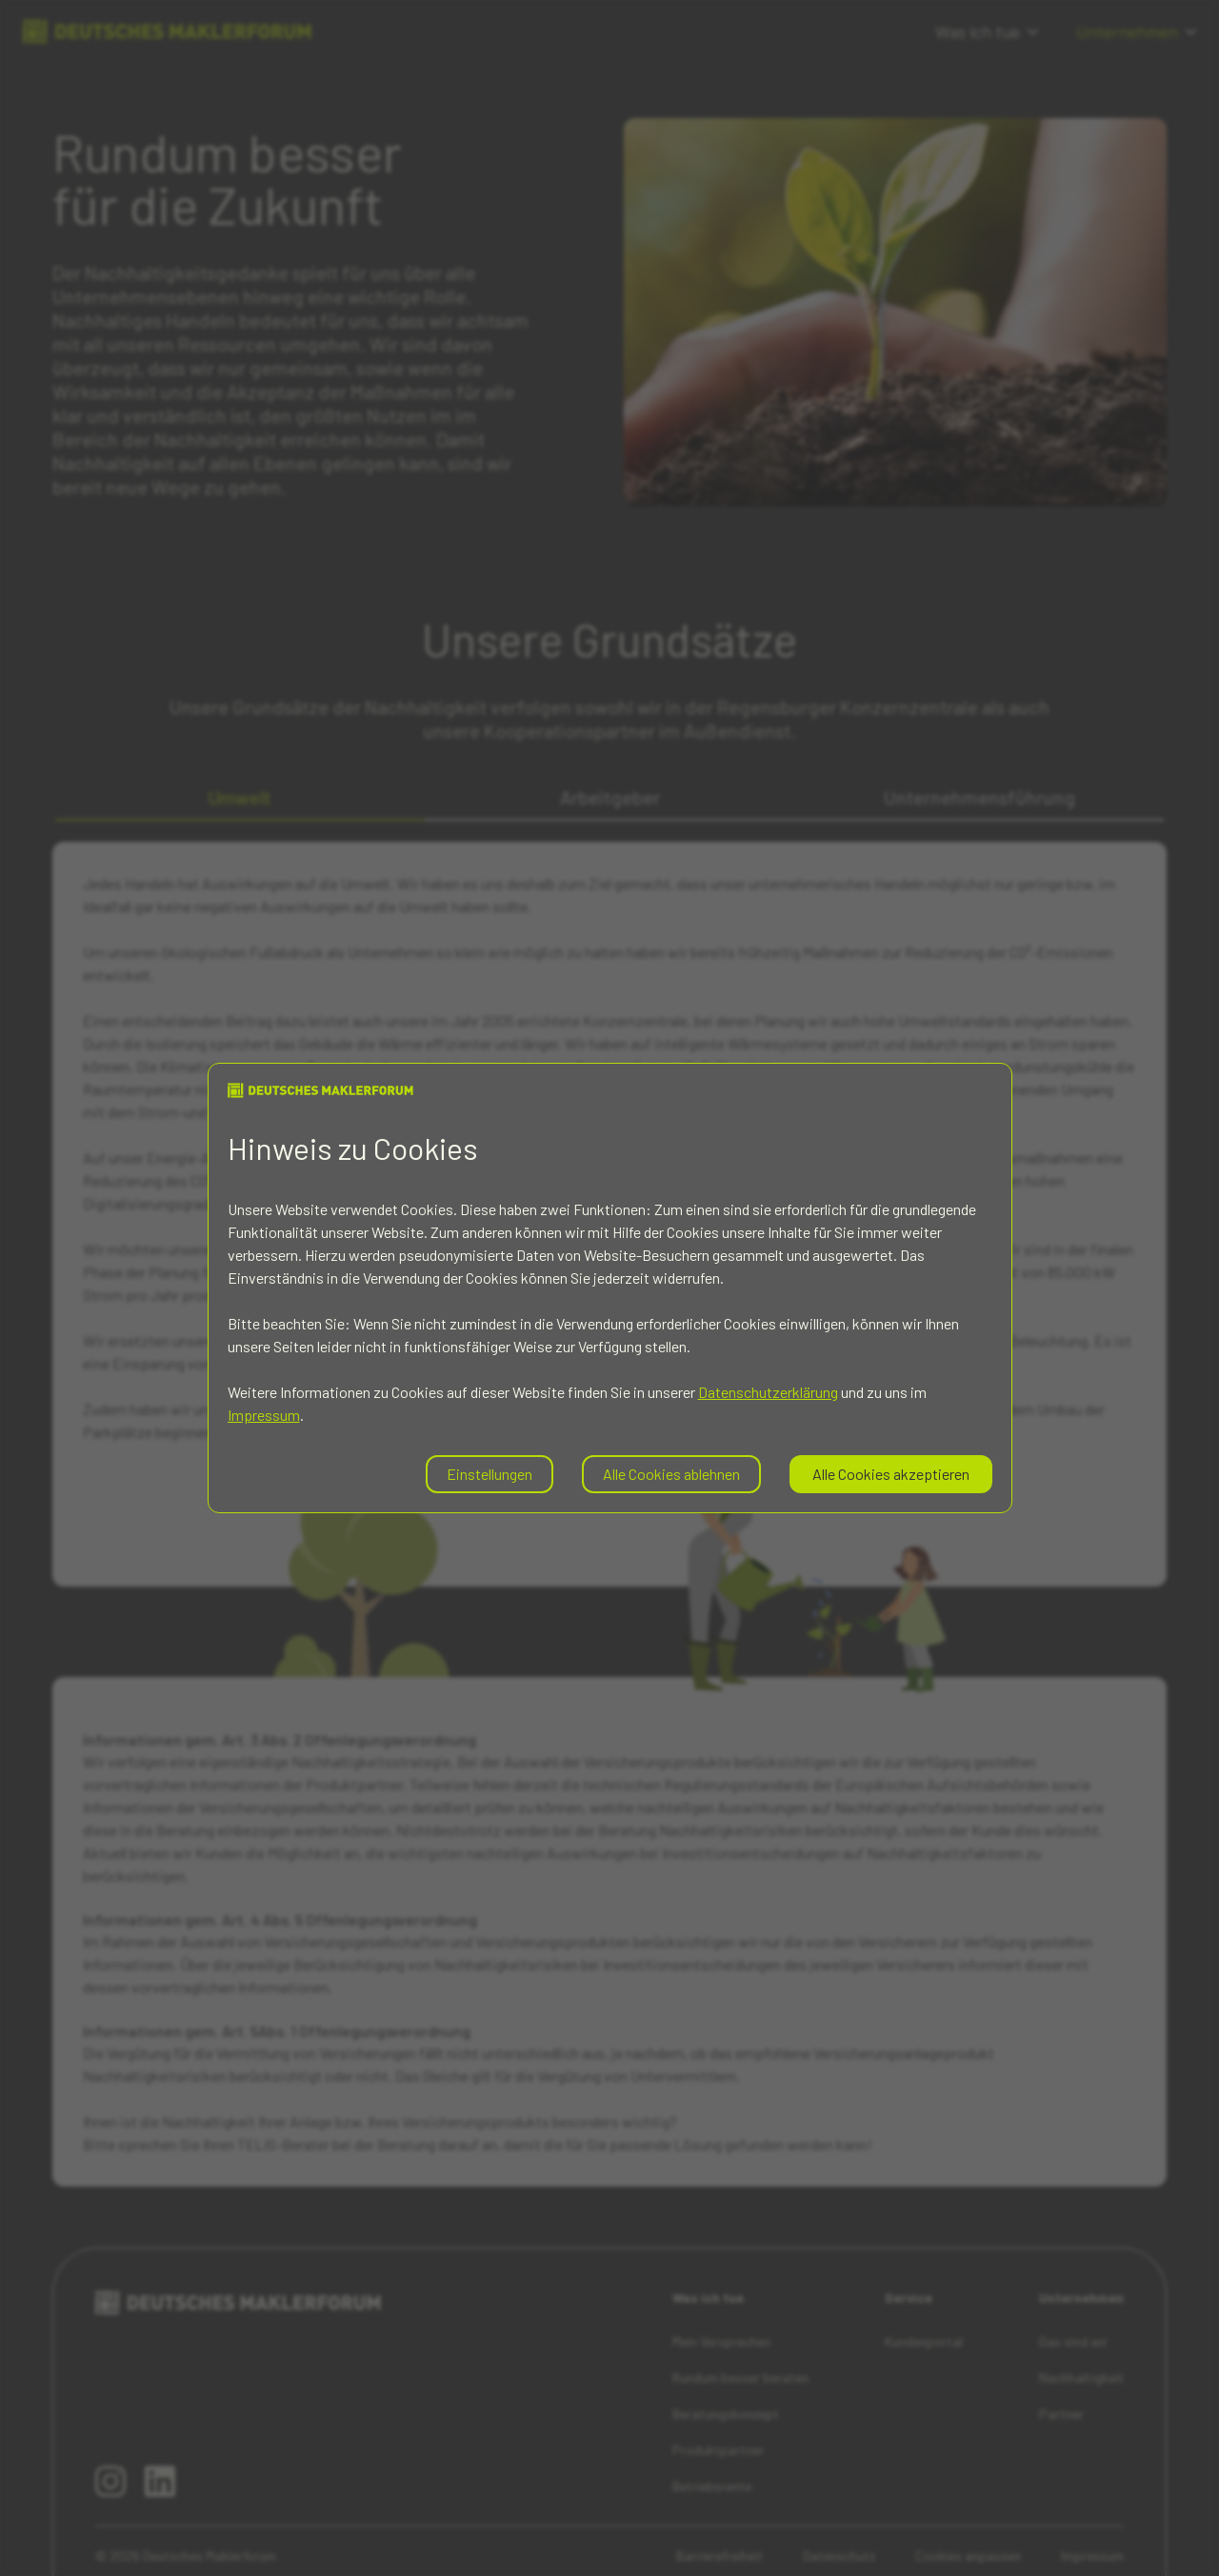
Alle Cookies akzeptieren (890, 1474)
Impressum (264, 1415)
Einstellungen (489, 1474)
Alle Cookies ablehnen (671, 1474)
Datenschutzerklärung (768, 1392)
